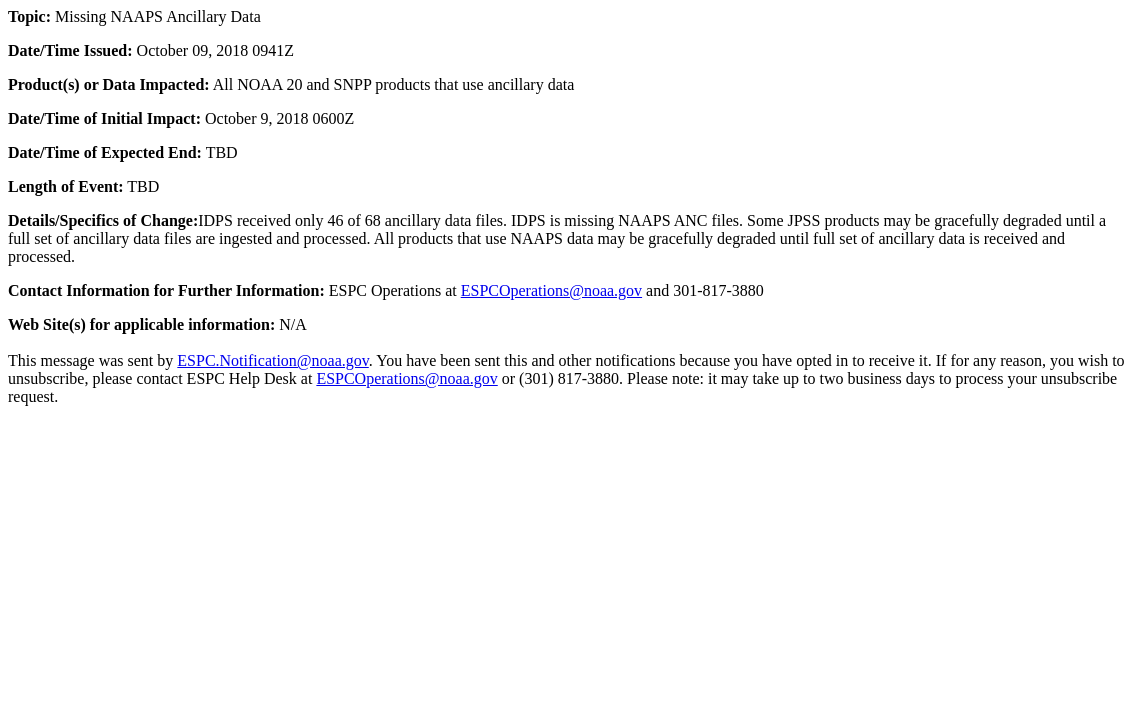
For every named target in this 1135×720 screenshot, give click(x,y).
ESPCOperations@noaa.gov (551, 290)
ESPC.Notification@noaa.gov (272, 360)
